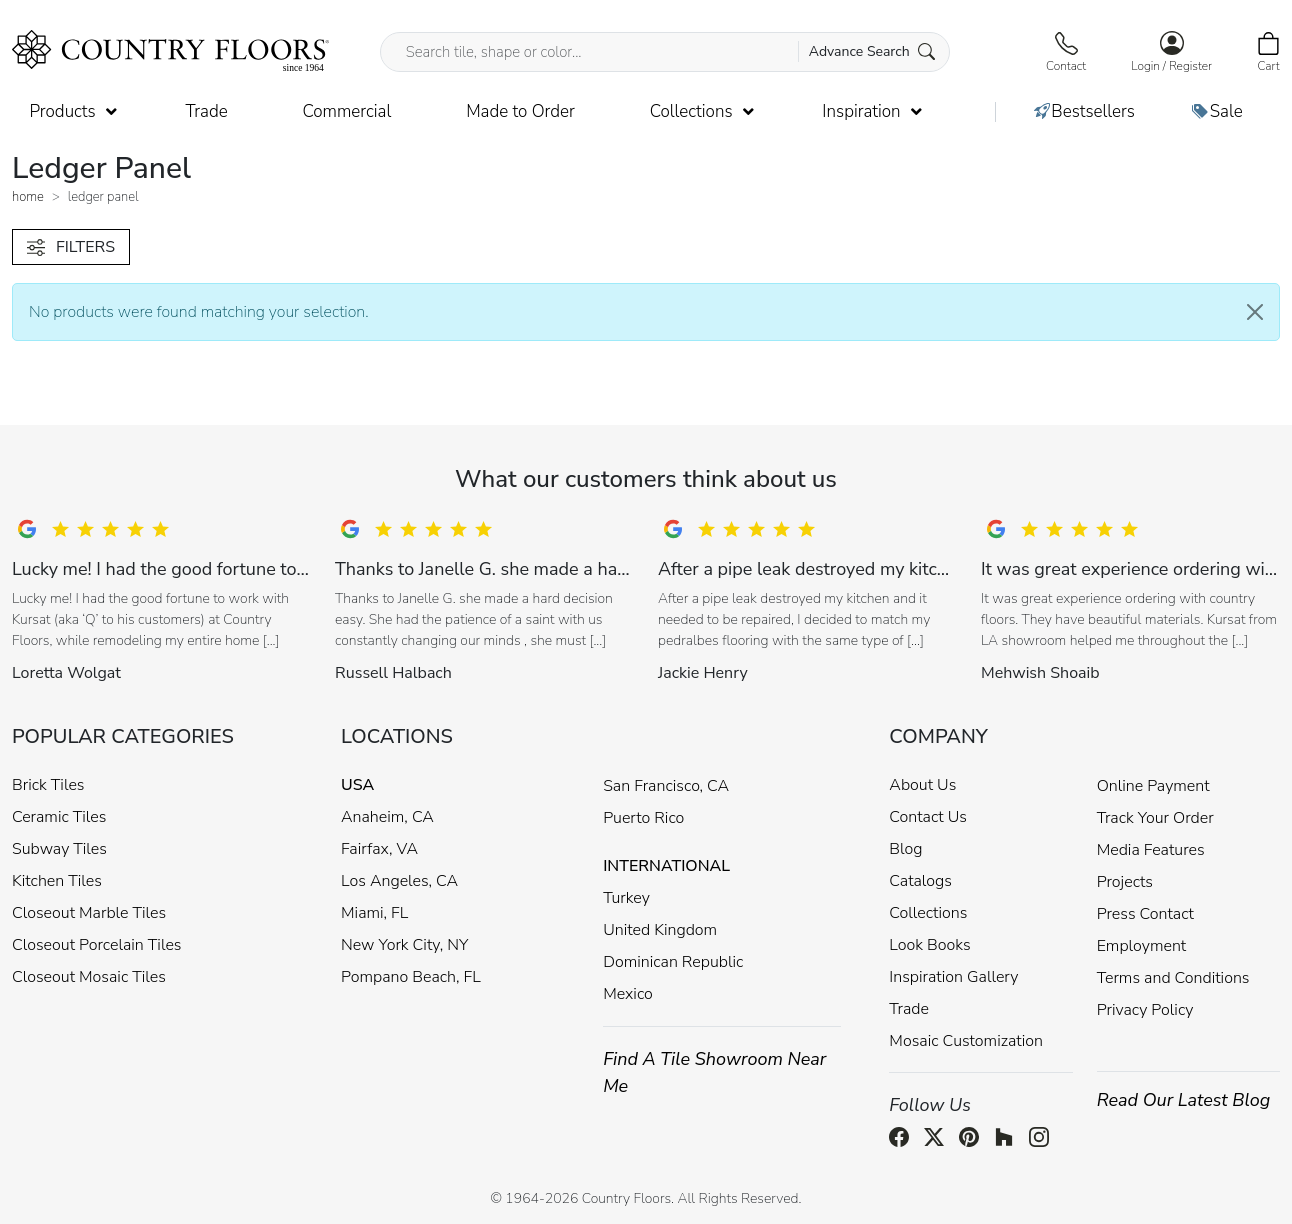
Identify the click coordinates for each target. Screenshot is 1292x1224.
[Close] (1255, 312)
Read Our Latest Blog (1184, 1100)
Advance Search (872, 51)
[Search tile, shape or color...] (665, 52)
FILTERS (71, 247)
